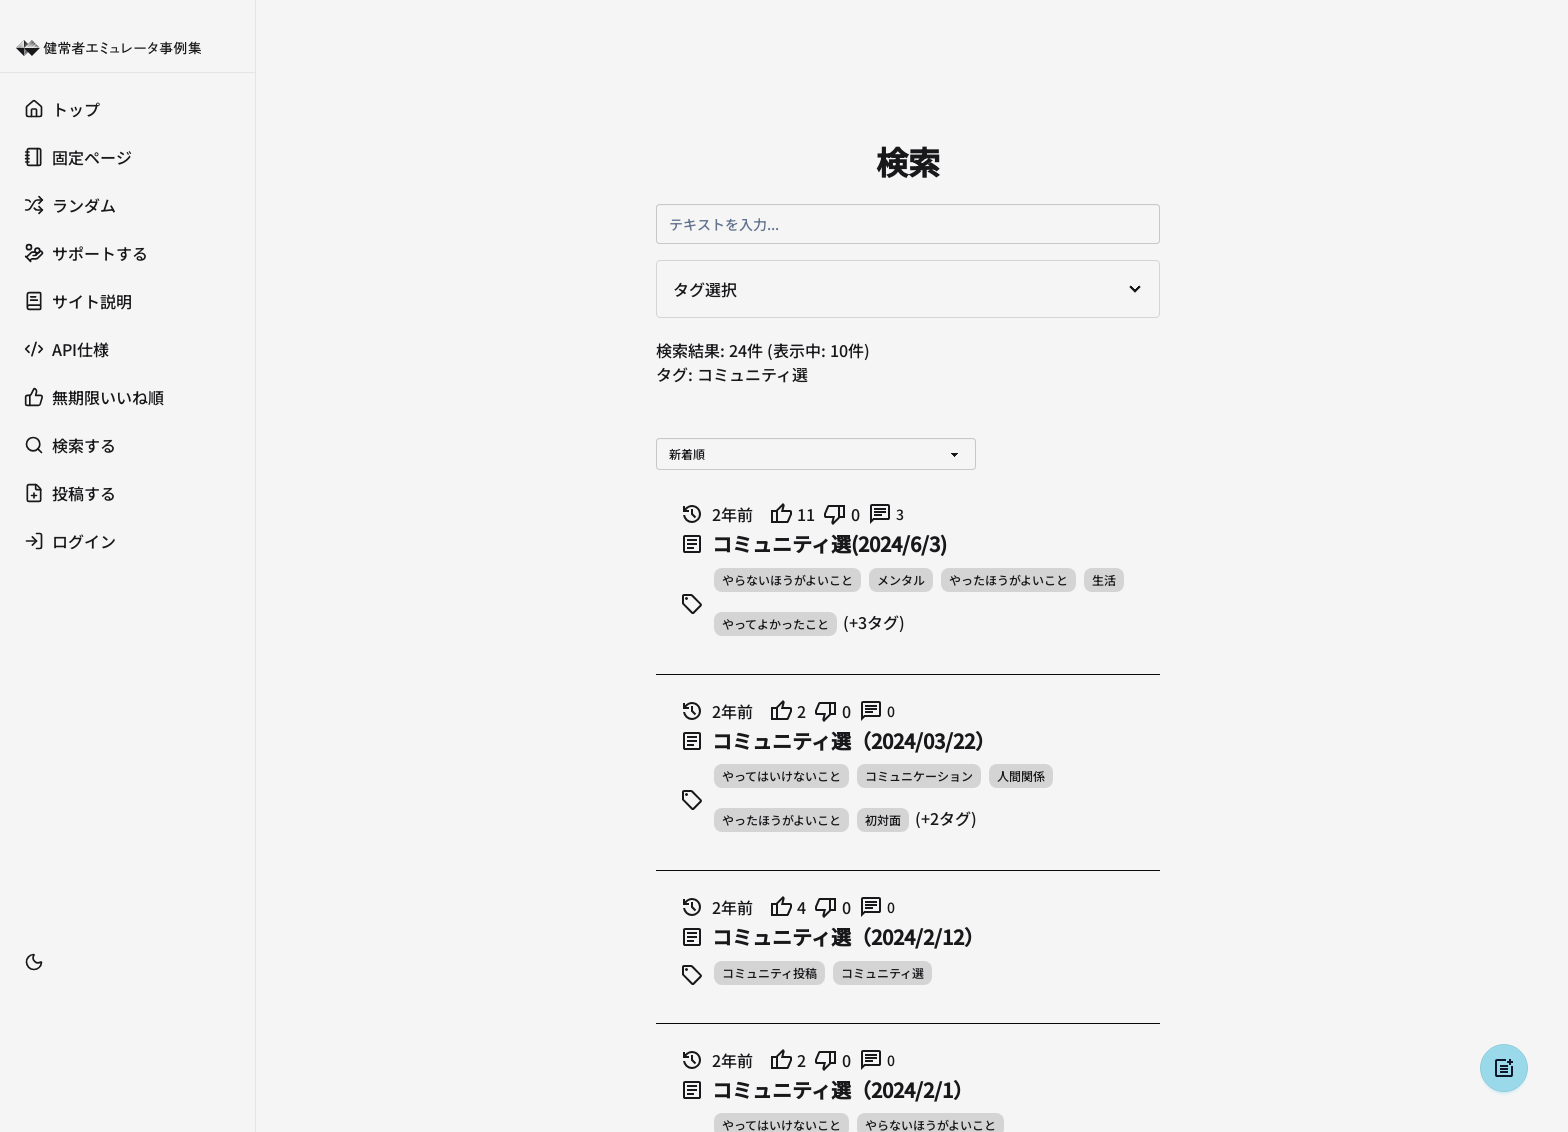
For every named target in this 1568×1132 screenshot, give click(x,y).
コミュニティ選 (882, 972)
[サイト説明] (127, 301)
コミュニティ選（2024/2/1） (842, 1090)
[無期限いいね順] (127, 397)
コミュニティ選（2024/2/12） (848, 937)
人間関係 (1021, 775)
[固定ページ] (127, 157)
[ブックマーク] (127, 992)
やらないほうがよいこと (787, 579)
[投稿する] (127, 493)
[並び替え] (816, 454)
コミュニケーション (919, 775)
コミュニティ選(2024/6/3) (829, 544)
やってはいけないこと (781, 775)
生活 (1104, 579)
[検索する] (127, 445)
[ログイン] (127, 541)
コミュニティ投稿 (769, 972)
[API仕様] (127, 349)
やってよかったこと (775, 623)
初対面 (883, 819)
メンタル (901, 579)
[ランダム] (127, 205)
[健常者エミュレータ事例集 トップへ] (127, 48)
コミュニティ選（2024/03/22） (853, 741)
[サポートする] (127, 253)
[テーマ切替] (34, 962)
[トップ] (127, 109)
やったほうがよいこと (1008, 579)
